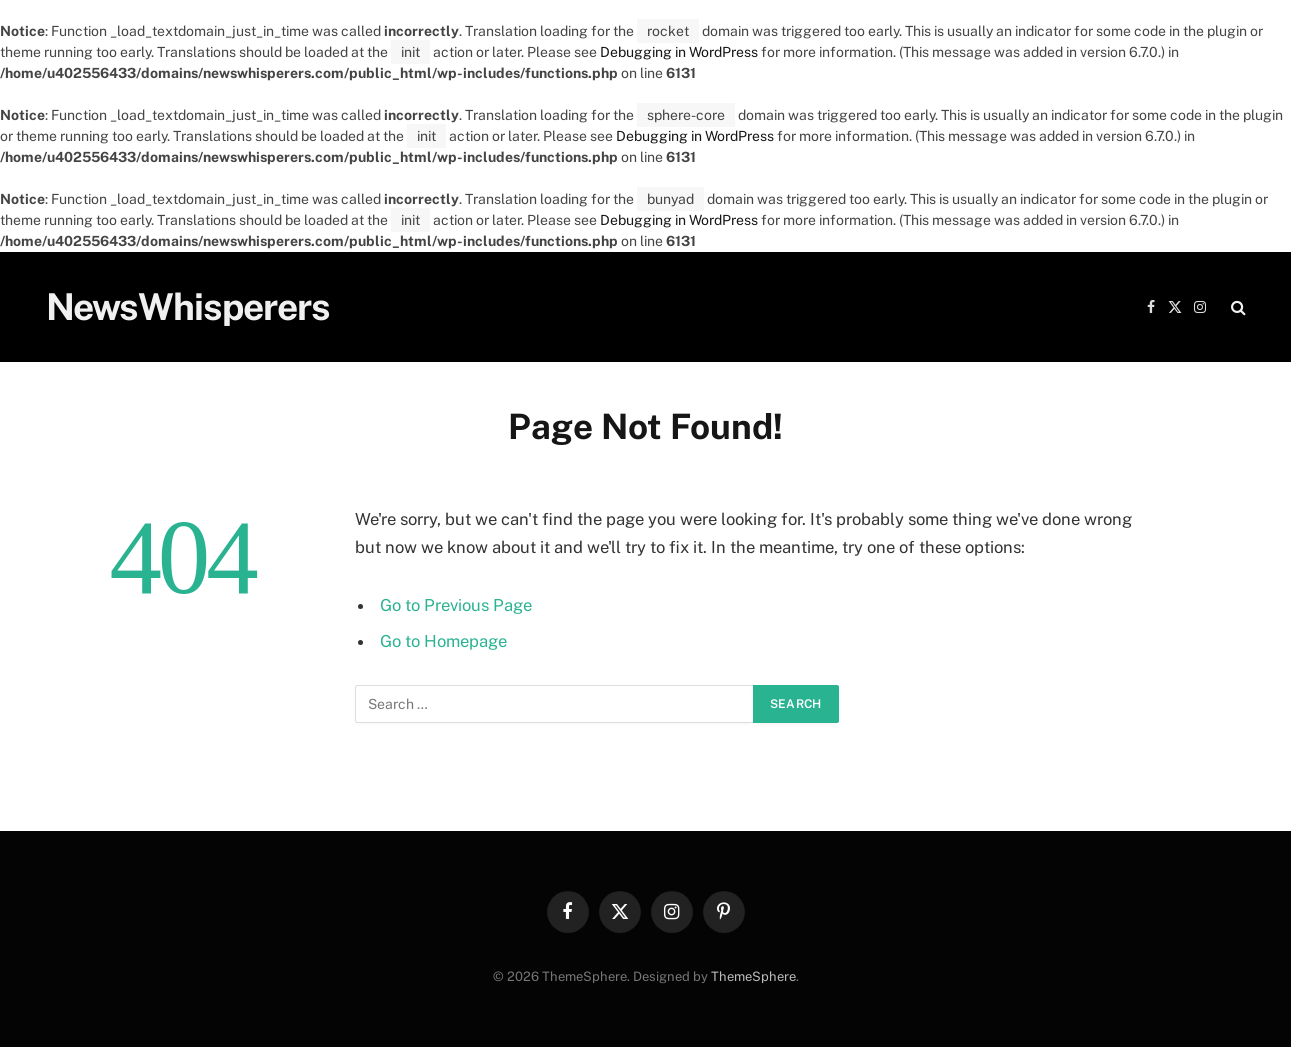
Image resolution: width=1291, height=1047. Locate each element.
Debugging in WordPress (679, 52)
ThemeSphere (753, 976)
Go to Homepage (443, 641)
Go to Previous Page (456, 605)
